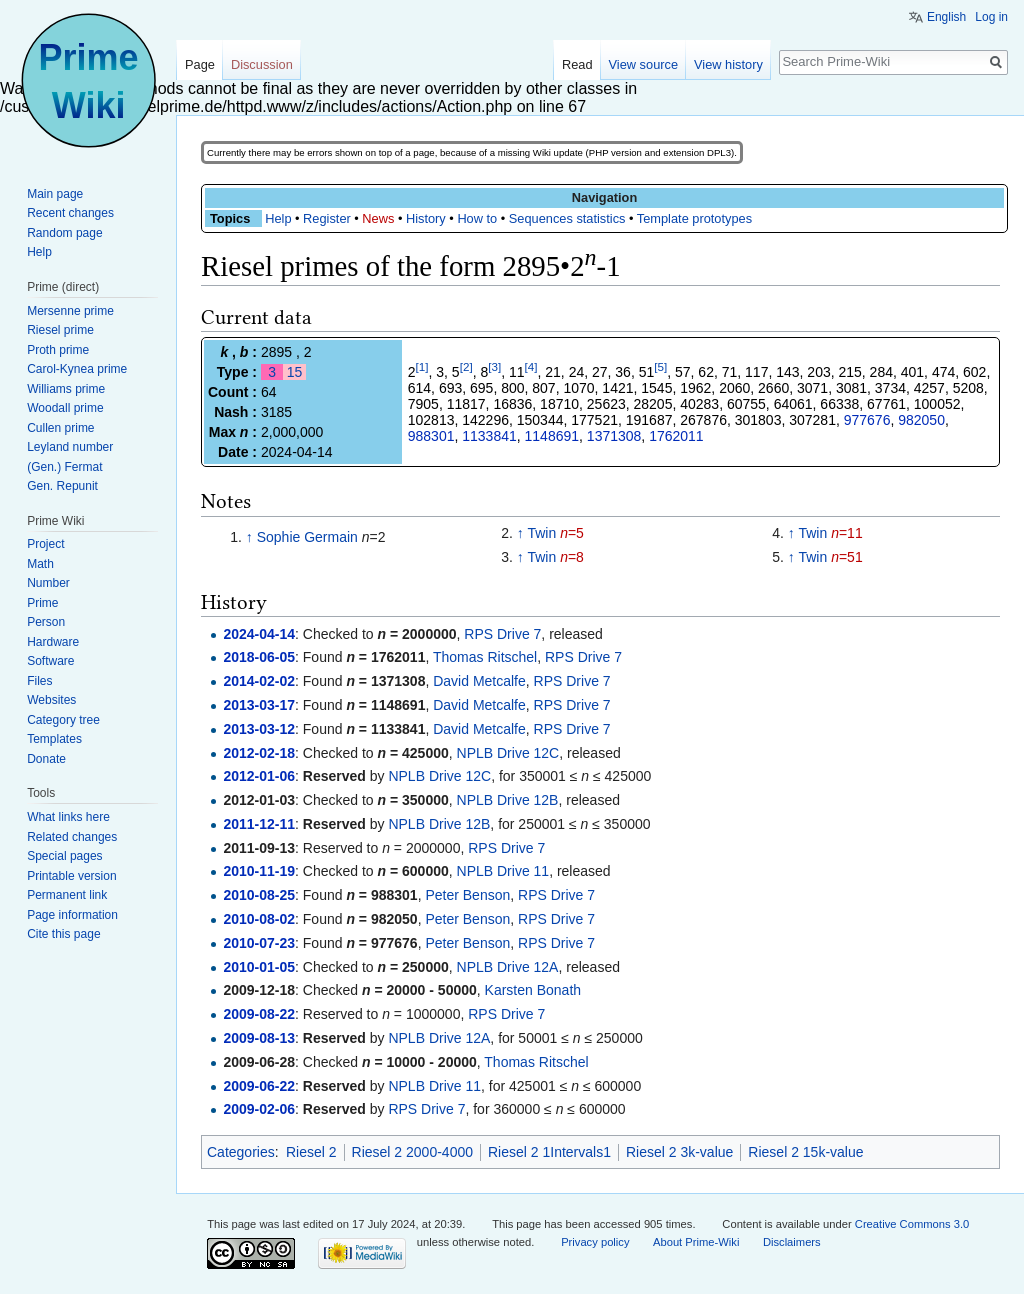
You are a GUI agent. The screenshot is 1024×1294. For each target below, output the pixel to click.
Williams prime (66, 389)
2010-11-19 (259, 871)
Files (39, 681)
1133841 (489, 436)
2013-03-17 (259, 705)
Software (50, 661)
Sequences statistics (567, 218)
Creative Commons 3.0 (912, 1224)
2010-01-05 (259, 967)
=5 (572, 533)
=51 (847, 557)
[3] (494, 366)
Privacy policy (595, 1242)
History (426, 218)
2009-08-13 (259, 1038)
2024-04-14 (259, 634)
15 (295, 372)
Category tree (63, 720)
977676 (867, 420)
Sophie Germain (307, 537)
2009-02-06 (259, 1109)
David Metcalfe (479, 681)
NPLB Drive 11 (503, 871)
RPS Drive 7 (502, 634)
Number (48, 583)
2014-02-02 (259, 681)
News (378, 218)
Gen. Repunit (62, 486)
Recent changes (70, 213)
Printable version (71, 876)
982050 (921, 420)
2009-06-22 (259, 1086)
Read (577, 64)
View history (728, 64)
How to (477, 218)
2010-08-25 (259, 895)
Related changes (72, 837)
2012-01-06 (259, 776)
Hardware (53, 642)
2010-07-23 (259, 943)
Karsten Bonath (533, 990)
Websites (51, 700)
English (946, 17)
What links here (68, 817)
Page (200, 64)
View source (643, 64)
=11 (847, 533)
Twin (541, 533)
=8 (572, 557)
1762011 (676, 436)
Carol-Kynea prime (77, 369)
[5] (660, 366)
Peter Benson (467, 895)
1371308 (614, 436)
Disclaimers (792, 1242)
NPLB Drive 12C (508, 753)
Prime (42, 603)
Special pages (64, 856)
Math (40, 564)
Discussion (262, 64)
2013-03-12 (259, 729)
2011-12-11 (259, 824)
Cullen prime (60, 428)
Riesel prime (60, 330)
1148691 (552, 436)
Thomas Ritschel (485, 657)
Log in (991, 17)
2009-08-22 (259, 1014)
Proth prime (58, 350)
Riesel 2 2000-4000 (412, 1152)
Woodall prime (65, 408)
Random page (64, 233)
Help (278, 218)
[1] (422, 366)
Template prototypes (694, 218)
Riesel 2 (311, 1152)
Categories (241, 1152)
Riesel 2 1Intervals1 (549, 1152)
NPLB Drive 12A (508, 967)
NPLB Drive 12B (508, 800)
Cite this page (63, 934)
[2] (466, 366)
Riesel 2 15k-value (805, 1152)
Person (46, 622)
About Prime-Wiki (696, 1242)
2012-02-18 (259, 753)
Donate (46, 759)
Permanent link (67, 895)
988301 (431, 436)
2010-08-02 (259, 919)
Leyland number (70, 447)
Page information (72, 915)
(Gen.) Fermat (64, 467)
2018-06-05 (259, 657)
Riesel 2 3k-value (679, 1152)
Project (45, 544)
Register (327, 218)
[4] (531, 366)
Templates (54, 739)
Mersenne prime (70, 311)
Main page (55, 194)
